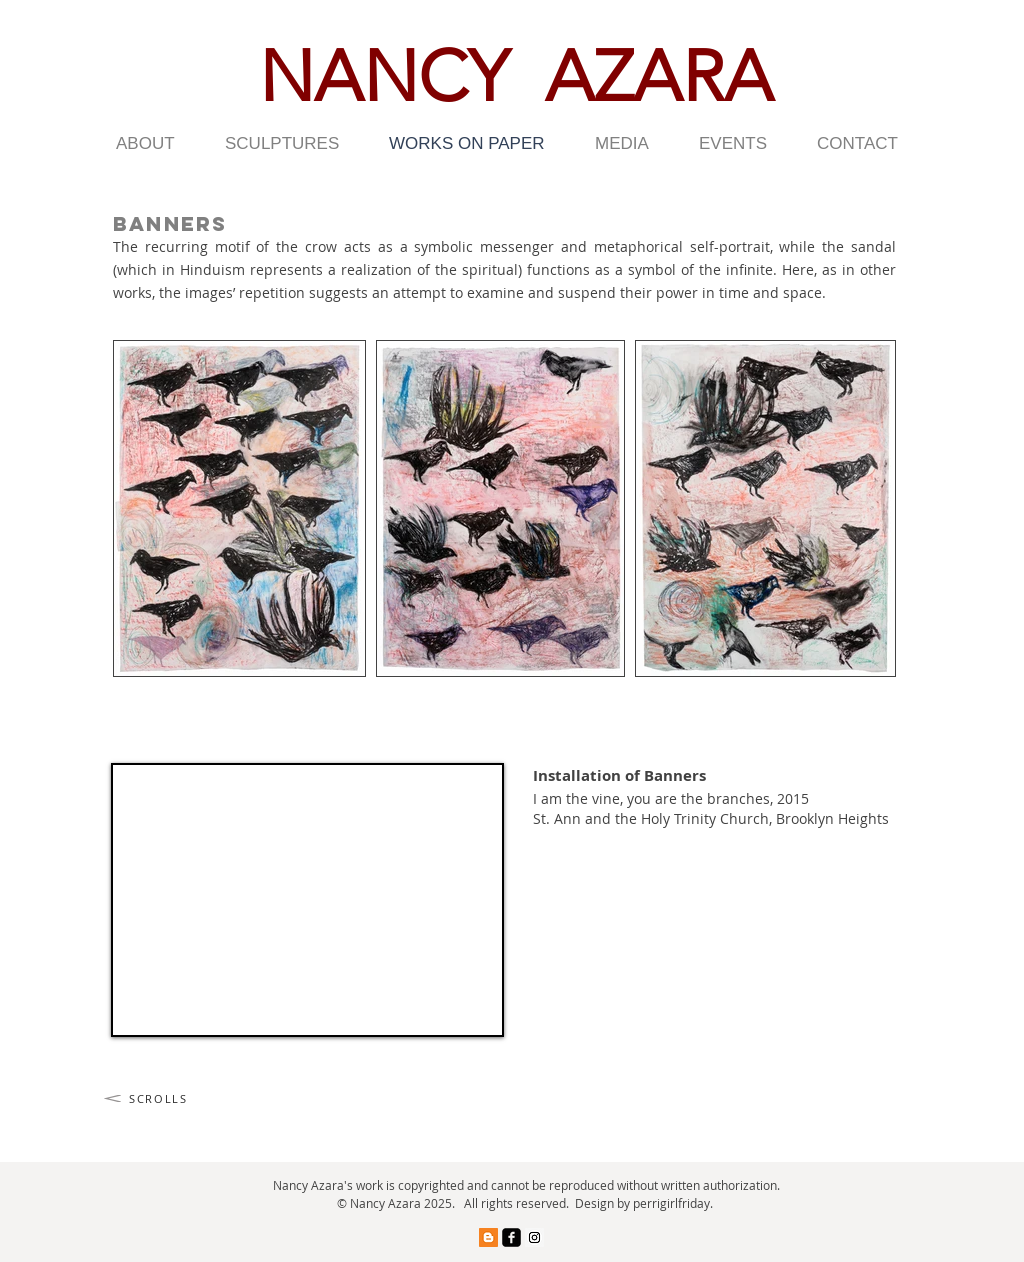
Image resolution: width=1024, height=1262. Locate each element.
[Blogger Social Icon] (488, 1237)
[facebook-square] (511, 1237)
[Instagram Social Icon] (534, 1237)
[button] (155, 144)
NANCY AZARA (516, 77)
